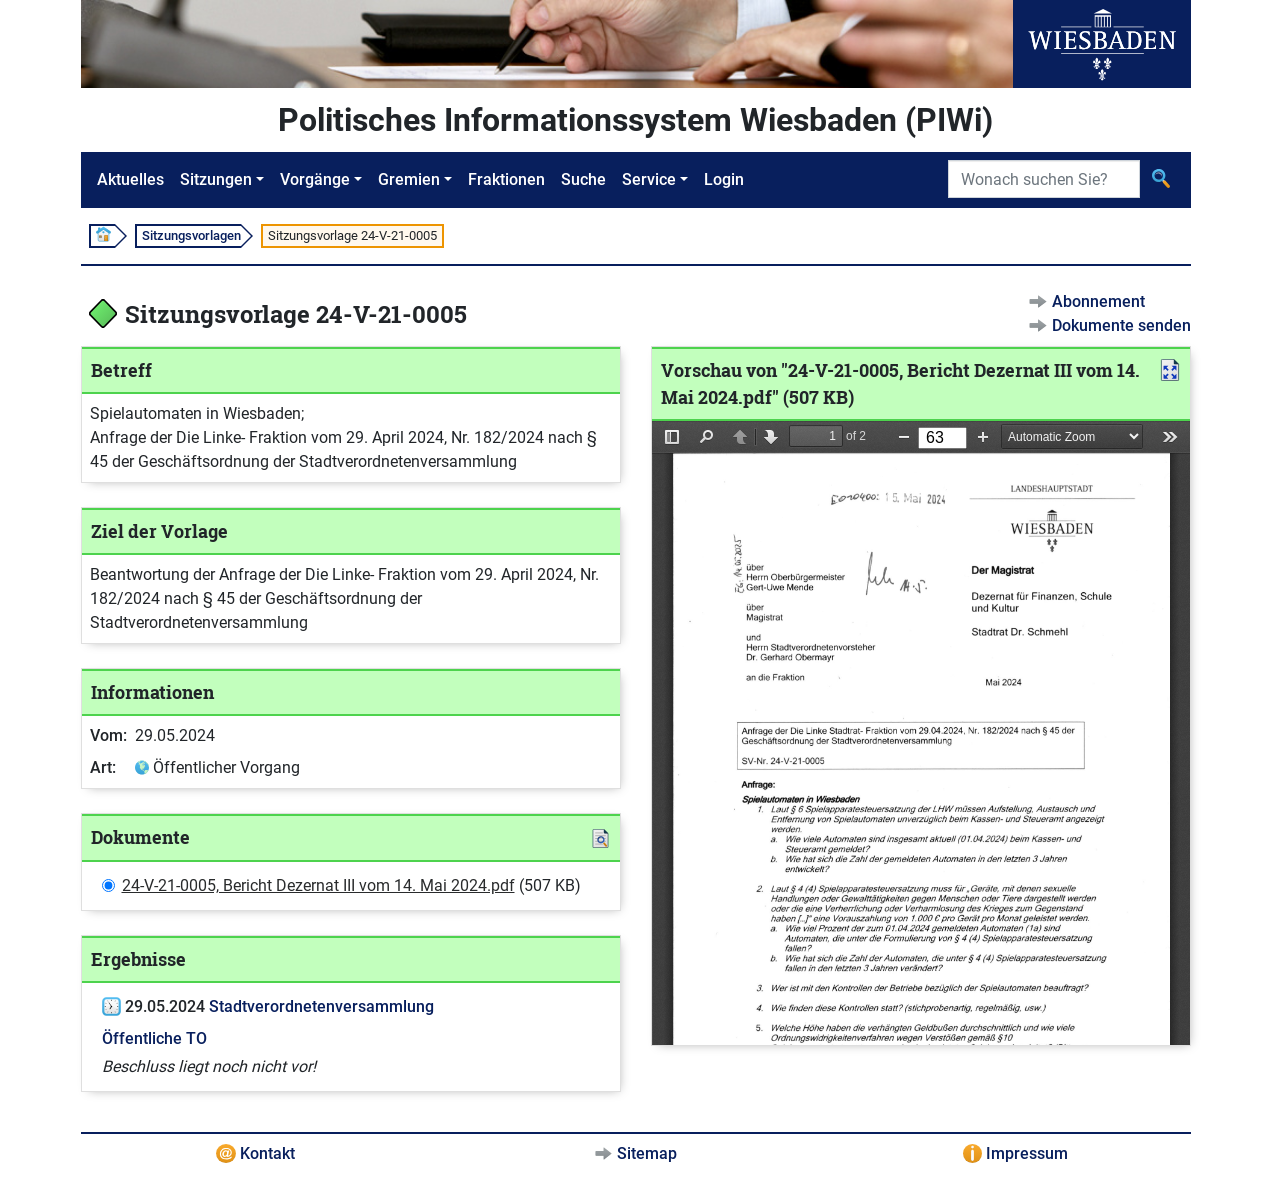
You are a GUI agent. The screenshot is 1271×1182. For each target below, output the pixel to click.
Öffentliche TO (154, 1038)
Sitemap (647, 1153)
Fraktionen (506, 179)
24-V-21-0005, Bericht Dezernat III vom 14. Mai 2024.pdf (318, 885)
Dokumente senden (1121, 325)
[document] (921, 733)
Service (649, 179)
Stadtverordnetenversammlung (321, 1006)
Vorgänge (315, 179)
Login (724, 179)
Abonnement (1098, 301)
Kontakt (267, 1153)
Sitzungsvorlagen (191, 235)
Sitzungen (216, 179)
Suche (583, 179)
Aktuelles (130, 179)
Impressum (1027, 1153)
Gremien (409, 179)
